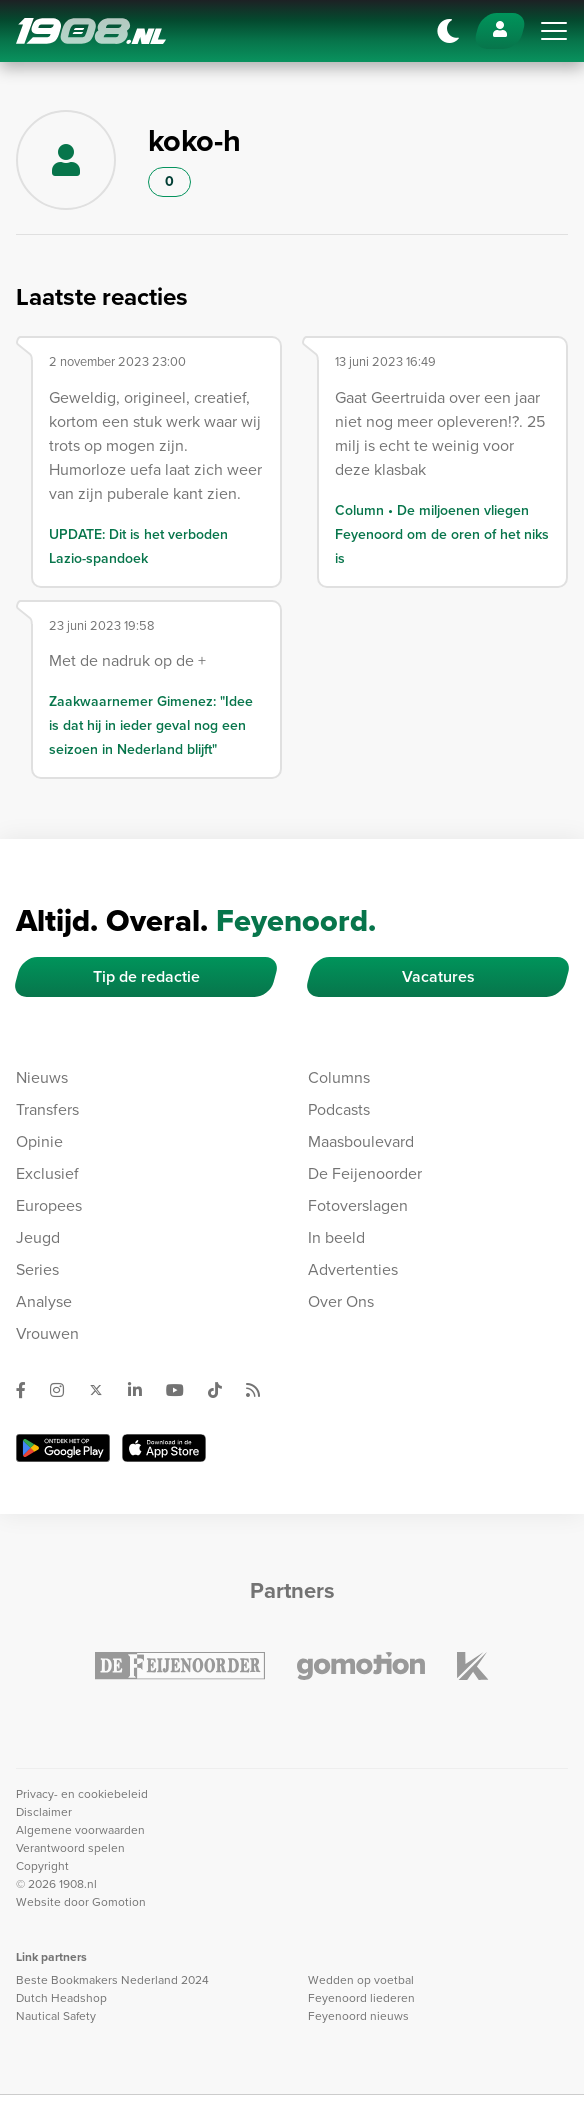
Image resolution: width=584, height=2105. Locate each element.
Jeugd (38, 1237)
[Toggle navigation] (554, 31)
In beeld (336, 1237)
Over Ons (341, 1301)
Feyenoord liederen (361, 1998)
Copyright (42, 1866)
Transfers (47, 1109)
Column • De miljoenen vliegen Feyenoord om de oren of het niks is (442, 534)
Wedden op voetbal (361, 1980)
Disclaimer (44, 1812)
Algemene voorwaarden (80, 1830)
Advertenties (353, 1269)
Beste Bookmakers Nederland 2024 (112, 1980)
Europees (49, 1205)
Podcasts (339, 1109)
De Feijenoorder (365, 1173)
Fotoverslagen (358, 1205)
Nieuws (42, 1077)
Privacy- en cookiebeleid (82, 1794)
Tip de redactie (146, 976)
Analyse (44, 1301)
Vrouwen (47, 1333)
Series (37, 1269)
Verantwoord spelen (70, 1848)
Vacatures (438, 976)
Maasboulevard (361, 1141)
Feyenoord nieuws (358, 2016)
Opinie (39, 1141)
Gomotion (119, 1902)
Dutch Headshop (61, 1998)
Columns (339, 1077)
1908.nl (91, 31)
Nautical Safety (56, 2016)
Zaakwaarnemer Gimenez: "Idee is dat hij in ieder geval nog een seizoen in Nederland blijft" (151, 725)
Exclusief (47, 1173)
